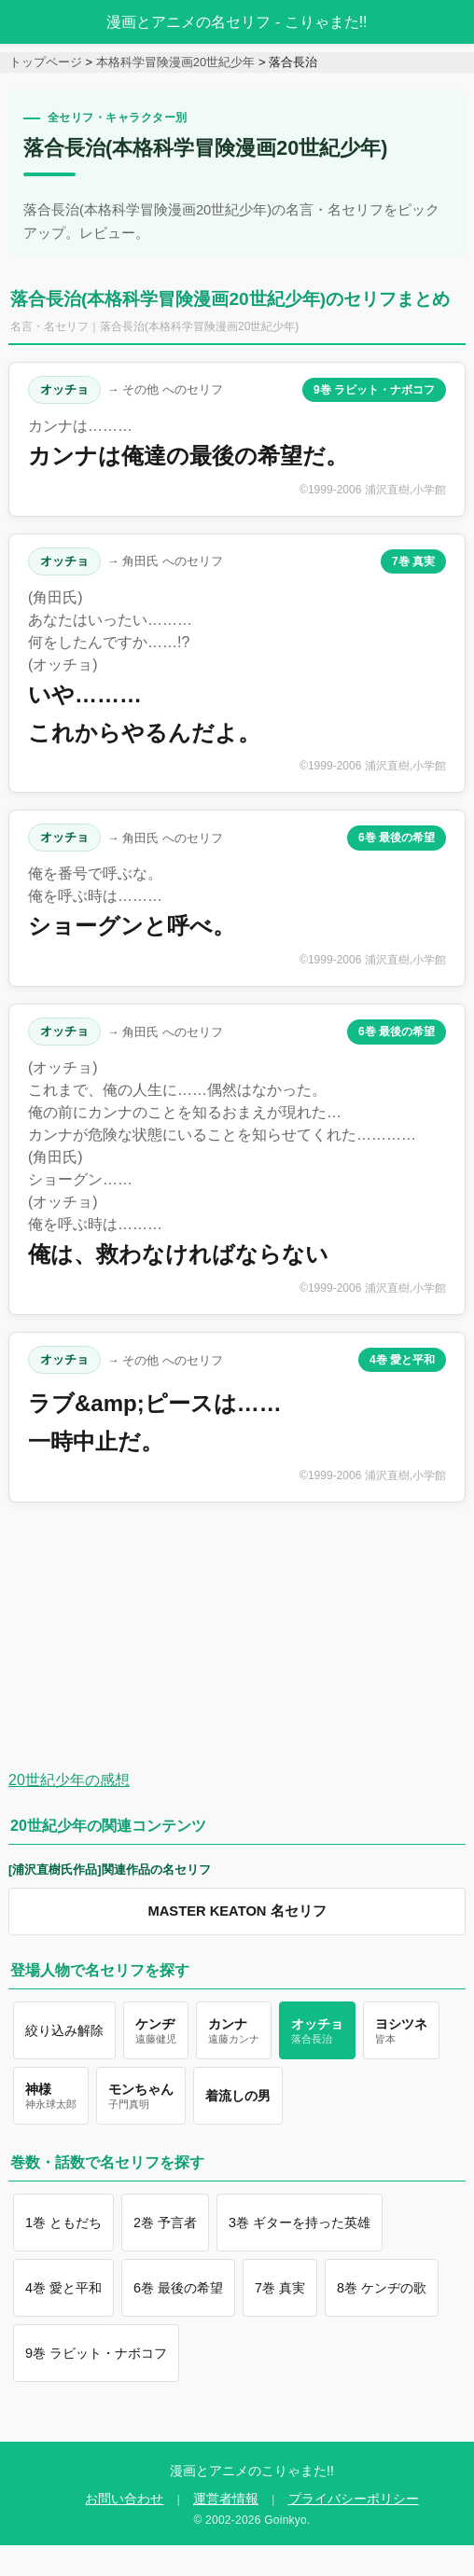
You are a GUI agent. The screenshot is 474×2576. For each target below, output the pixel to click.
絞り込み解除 (64, 2030)
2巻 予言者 (165, 2222)
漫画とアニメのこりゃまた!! (252, 2470)
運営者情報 (225, 2499)
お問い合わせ (124, 2499)
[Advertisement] (222, 1635)
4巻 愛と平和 (402, 1359)
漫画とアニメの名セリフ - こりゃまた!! (236, 22)
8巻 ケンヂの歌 (381, 2287)
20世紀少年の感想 (69, 1780)
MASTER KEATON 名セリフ (236, 1911)
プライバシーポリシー (353, 2499)
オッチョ (64, 389)
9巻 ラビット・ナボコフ (374, 389)
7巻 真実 (413, 561)
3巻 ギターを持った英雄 (299, 2222)
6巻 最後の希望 (396, 837)
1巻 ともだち (63, 2222)
